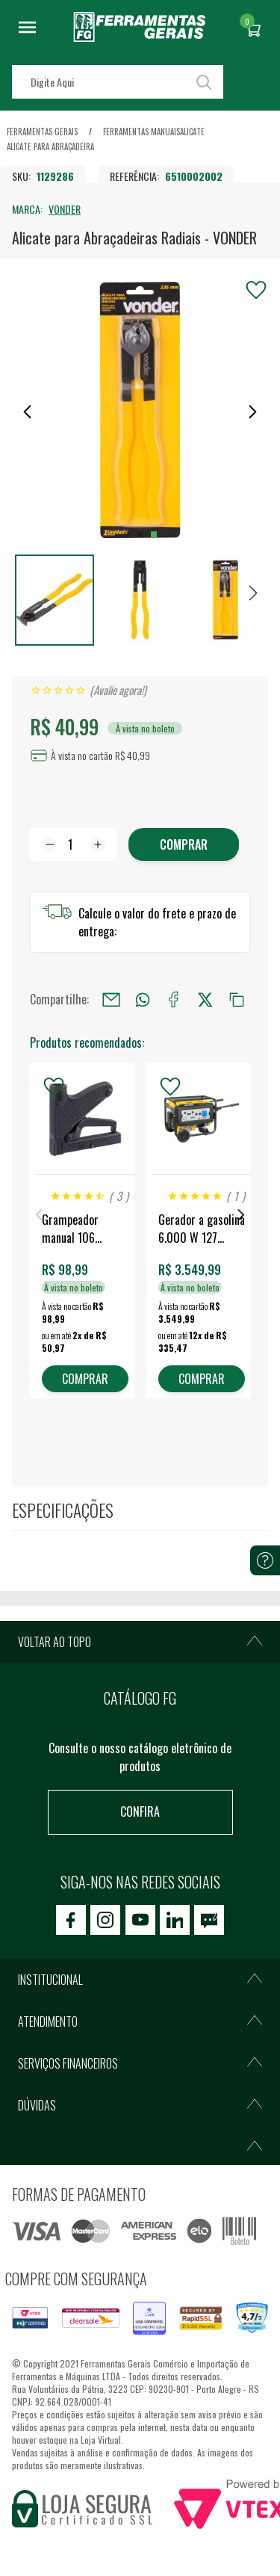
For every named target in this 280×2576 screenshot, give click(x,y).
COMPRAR (85, 1379)
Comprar (184, 844)
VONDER (65, 209)
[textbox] (117, 82)
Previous (38, 1214)
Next (241, 1214)
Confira (140, 1811)
